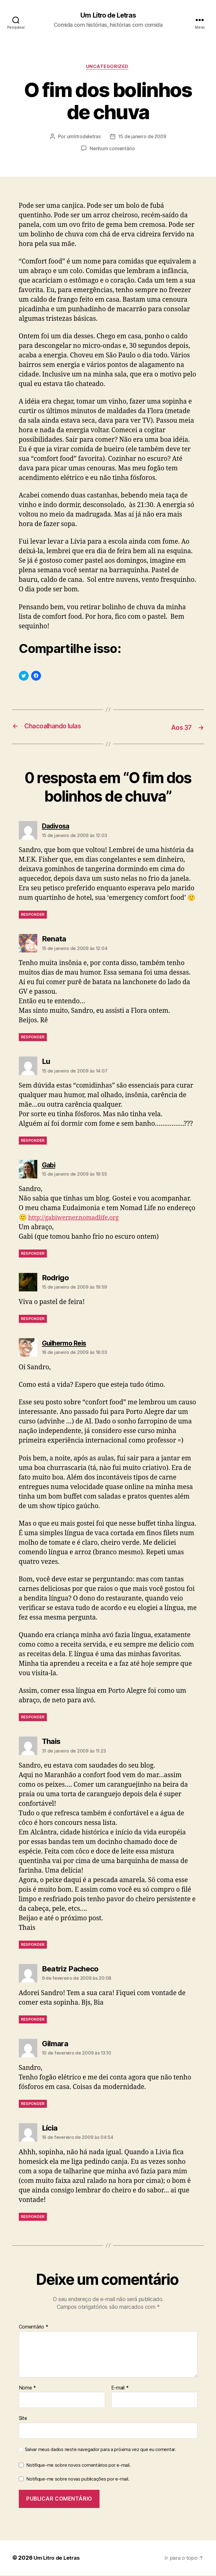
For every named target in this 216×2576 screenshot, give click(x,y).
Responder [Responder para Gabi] (33, 1254)
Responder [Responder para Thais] (33, 1945)
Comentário (33, 2328)
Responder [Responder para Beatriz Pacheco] (33, 2020)
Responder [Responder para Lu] (33, 1141)
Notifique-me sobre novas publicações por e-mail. (77, 2480)
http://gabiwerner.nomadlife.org (77, 1218)
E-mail (120, 2389)
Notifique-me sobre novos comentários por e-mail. (78, 2466)
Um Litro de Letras (108, 15)
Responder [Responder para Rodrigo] (33, 1319)
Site (23, 2419)
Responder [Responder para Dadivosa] (33, 915)
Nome (27, 2389)
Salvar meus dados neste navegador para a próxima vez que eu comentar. (100, 2450)
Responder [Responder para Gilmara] (33, 2104)
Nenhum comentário (112, 150)
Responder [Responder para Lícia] (33, 2217)
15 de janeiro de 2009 (142, 138)
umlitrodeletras (82, 138)
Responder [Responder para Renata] (33, 1038)
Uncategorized (107, 67)
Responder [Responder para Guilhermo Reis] (33, 1718)
